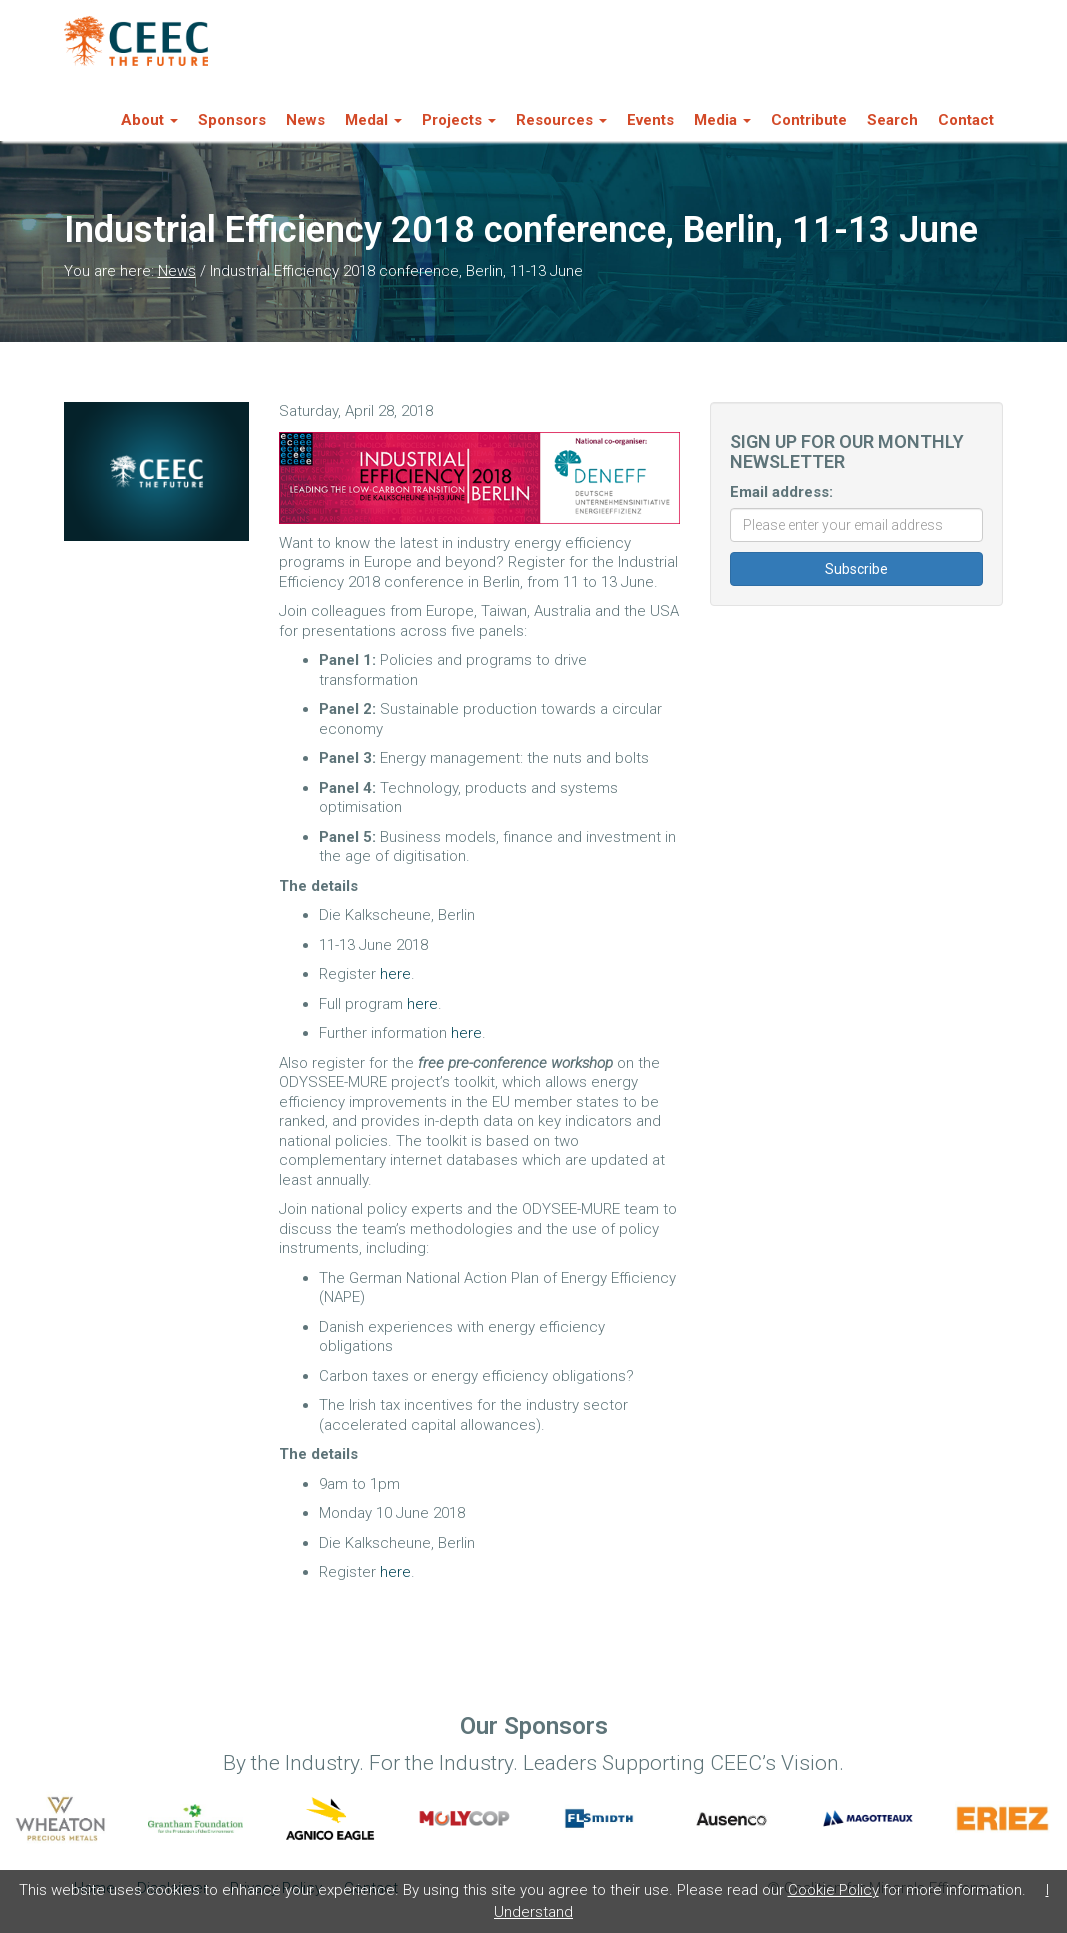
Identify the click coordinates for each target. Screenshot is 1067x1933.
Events (650, 120)
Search (892, 120)
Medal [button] (373, 120)
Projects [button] (459, 120)
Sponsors (232, 120)
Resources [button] (561, 120)
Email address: (781, 492)
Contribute (809, 120)
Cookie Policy (833, 1890)
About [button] (149, 120)
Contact (966, 120)
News (305, 120)
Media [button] (722, 120)
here (395, 974)
